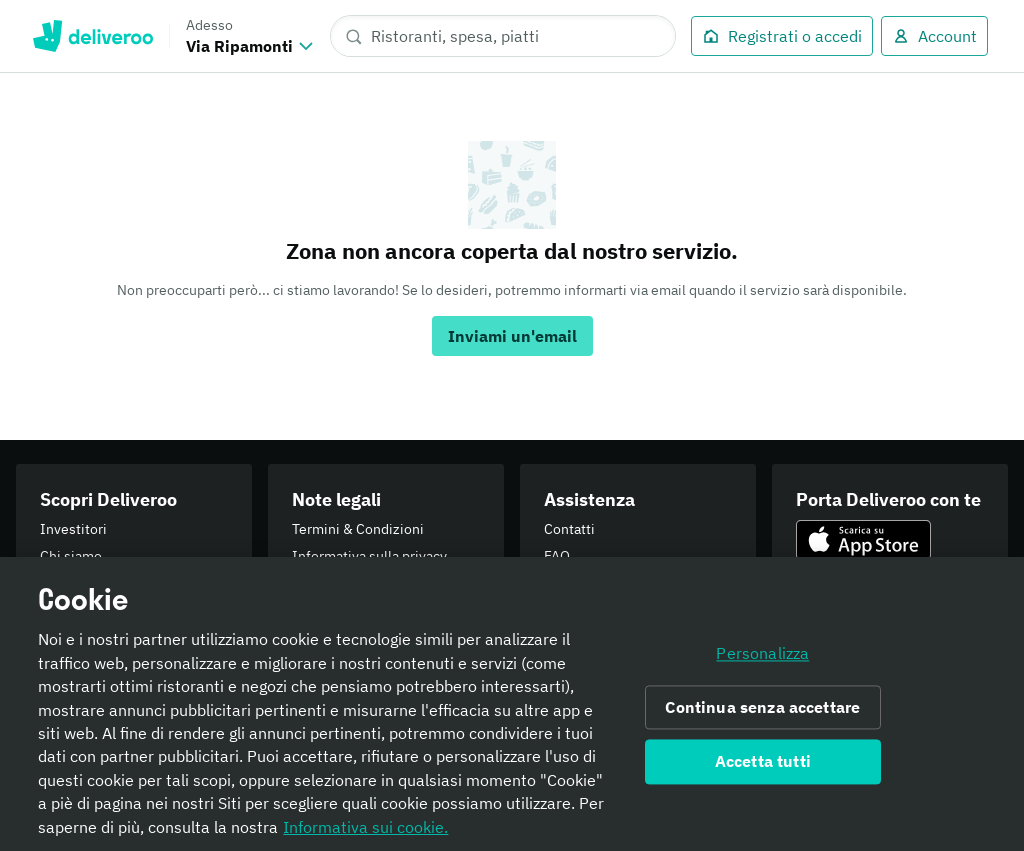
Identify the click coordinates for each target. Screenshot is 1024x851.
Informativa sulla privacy (369, 556)
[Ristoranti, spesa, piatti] (503, 36)
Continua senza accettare (762, 719)
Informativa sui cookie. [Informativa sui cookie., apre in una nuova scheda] (365, 838)
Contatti (569, 529)
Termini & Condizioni (358, 529)
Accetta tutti (763, 773)
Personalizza (762, 665)
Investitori (73, 529)
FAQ (557, 556)
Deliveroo (92, 36)
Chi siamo (71, 556)
